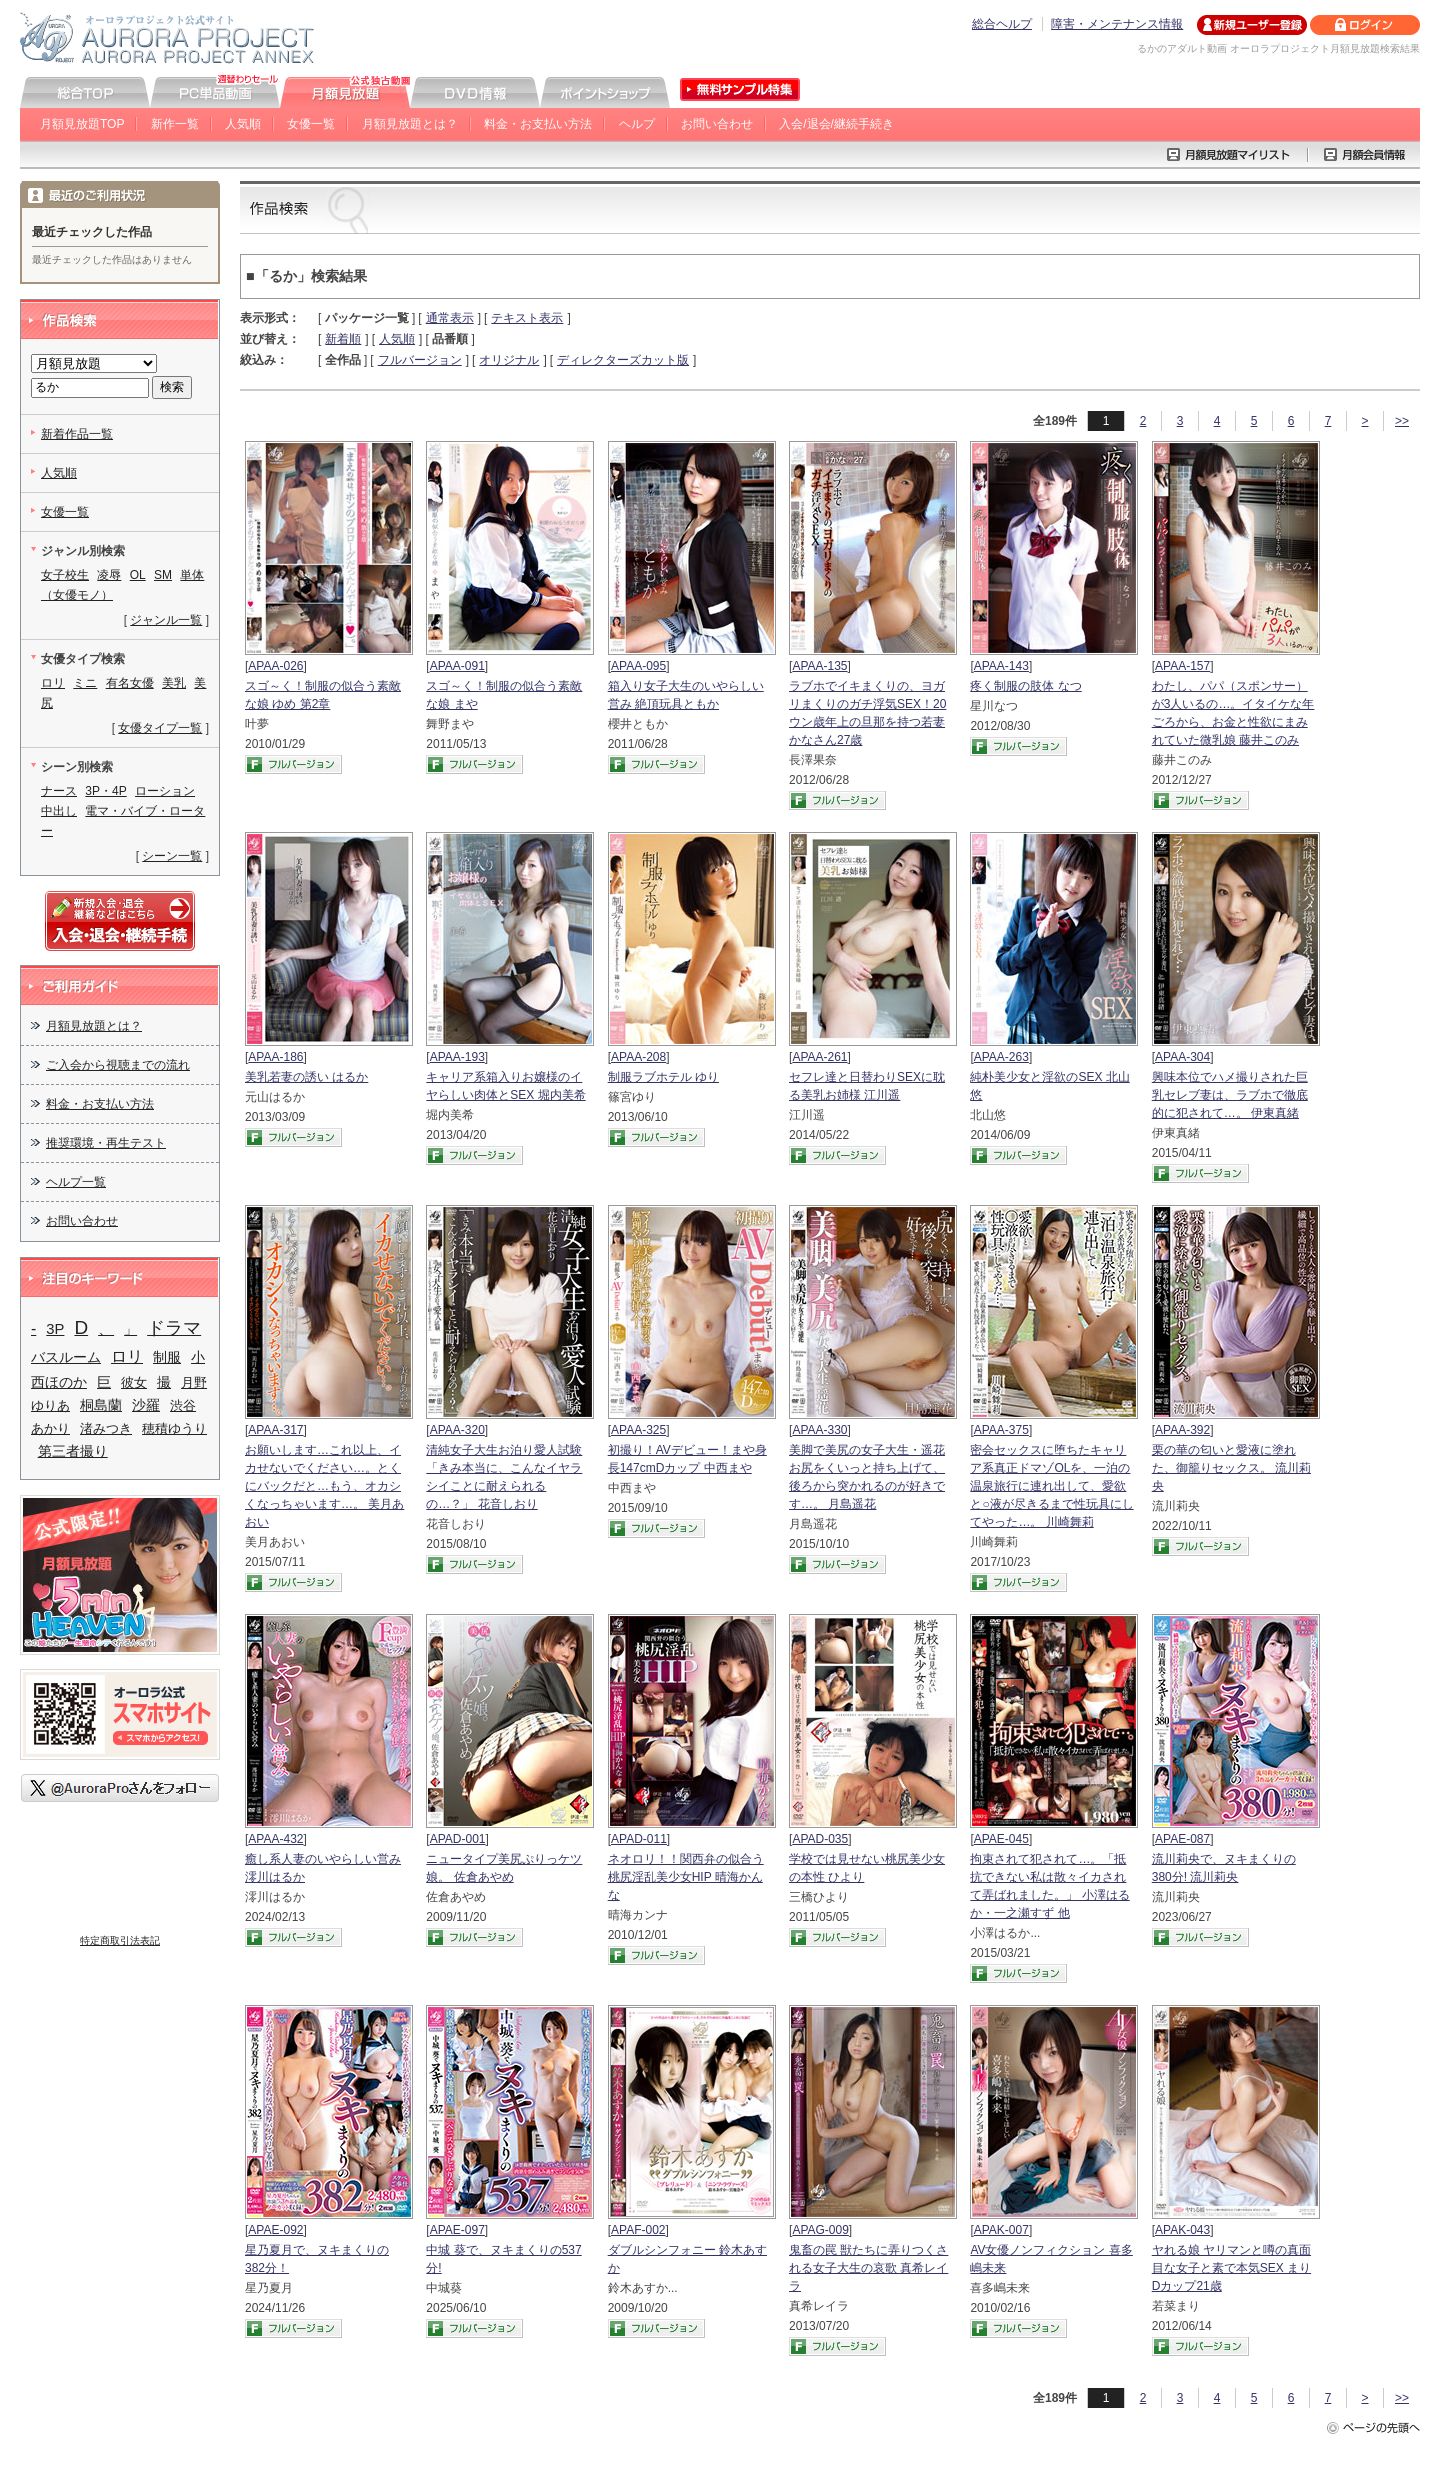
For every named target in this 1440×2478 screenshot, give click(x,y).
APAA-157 (1182, 666)
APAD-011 (639, 1839)
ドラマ (174, 1328)
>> (1402, 421)
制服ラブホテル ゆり (663, 1077)
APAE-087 (1182, 1839)
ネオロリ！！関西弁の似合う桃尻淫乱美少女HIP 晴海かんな (686, 1877)
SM (163, 575)
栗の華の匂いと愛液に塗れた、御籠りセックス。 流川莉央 (1231, 1468)
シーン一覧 (172, 856)
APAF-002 (638, 2230)
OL (138, 575)
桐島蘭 (101, 1405)
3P (55, 1329)
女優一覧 (311, 124)
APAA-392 (1182, 1430)
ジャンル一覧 (166, 620)
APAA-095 (638, 666)
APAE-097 (457, 2230)
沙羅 (146, 1405)
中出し (59, 811)
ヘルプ (637, 124)
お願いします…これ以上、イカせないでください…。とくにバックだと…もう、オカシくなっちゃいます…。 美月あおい (324, 1486)
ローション (165, 791)
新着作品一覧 (77, 434)
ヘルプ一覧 (76, 1182)
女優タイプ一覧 (160, 728)
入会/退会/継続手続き (836, 124)
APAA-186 (275, 1057)
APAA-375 (1001, 1430)
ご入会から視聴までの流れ (118, 1065)
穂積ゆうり (174, 1428)
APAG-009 (820, 2230)
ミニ (85, 683)
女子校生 (65, 575)
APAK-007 (1001, 2230)
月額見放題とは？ (410, 124)
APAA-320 (457, 1430)
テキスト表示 (527, 318)
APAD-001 (458, 1839)
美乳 (174, 683)
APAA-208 (638, 1057)
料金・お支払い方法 (538, 124)
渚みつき (106, 1428)
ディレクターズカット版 (623, 360)
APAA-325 (638, 1430)
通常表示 (450, 318)
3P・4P (105, 791)
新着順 (343, 339)
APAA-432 (275, 1839)
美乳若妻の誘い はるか (306, 1077)
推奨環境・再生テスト (106, 1143)
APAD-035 (820, 1839)
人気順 (243, 124)
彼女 (134, 1382)
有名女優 (130, 683)
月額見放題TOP (82, 124)
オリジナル (509, 360)
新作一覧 (175, 124)
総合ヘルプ (1002, 24)
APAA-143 (1001, 666)
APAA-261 (819, 1057)
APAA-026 (275, 666)
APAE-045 (1001, 1839)
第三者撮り (73, 1451)
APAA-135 (819, 666)
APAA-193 (457, 1057)
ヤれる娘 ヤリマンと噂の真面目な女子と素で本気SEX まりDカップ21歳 (1231, 2268)
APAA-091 (457, 666)
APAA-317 (275, 1430)
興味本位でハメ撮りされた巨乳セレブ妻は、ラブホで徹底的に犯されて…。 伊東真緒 (1230, 1095)
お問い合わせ (717, 124)
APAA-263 (1001, 1057)
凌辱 (109, 575)
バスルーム (66, 1357)
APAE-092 (275, 2230)
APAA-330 (819, 1430)
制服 (167, 1357)
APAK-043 (1182, 2230)
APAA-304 (1182, 1057)
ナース (59, 791)
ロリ (53, 683)
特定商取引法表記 (120, 1940)
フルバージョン (420, 360)
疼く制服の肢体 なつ (1025, 686)
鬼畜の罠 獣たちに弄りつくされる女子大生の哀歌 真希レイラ (868, 2268)
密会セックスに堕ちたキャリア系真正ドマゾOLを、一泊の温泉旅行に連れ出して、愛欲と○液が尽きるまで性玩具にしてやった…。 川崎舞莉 (1051, 1486)
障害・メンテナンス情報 (1117, 24)
